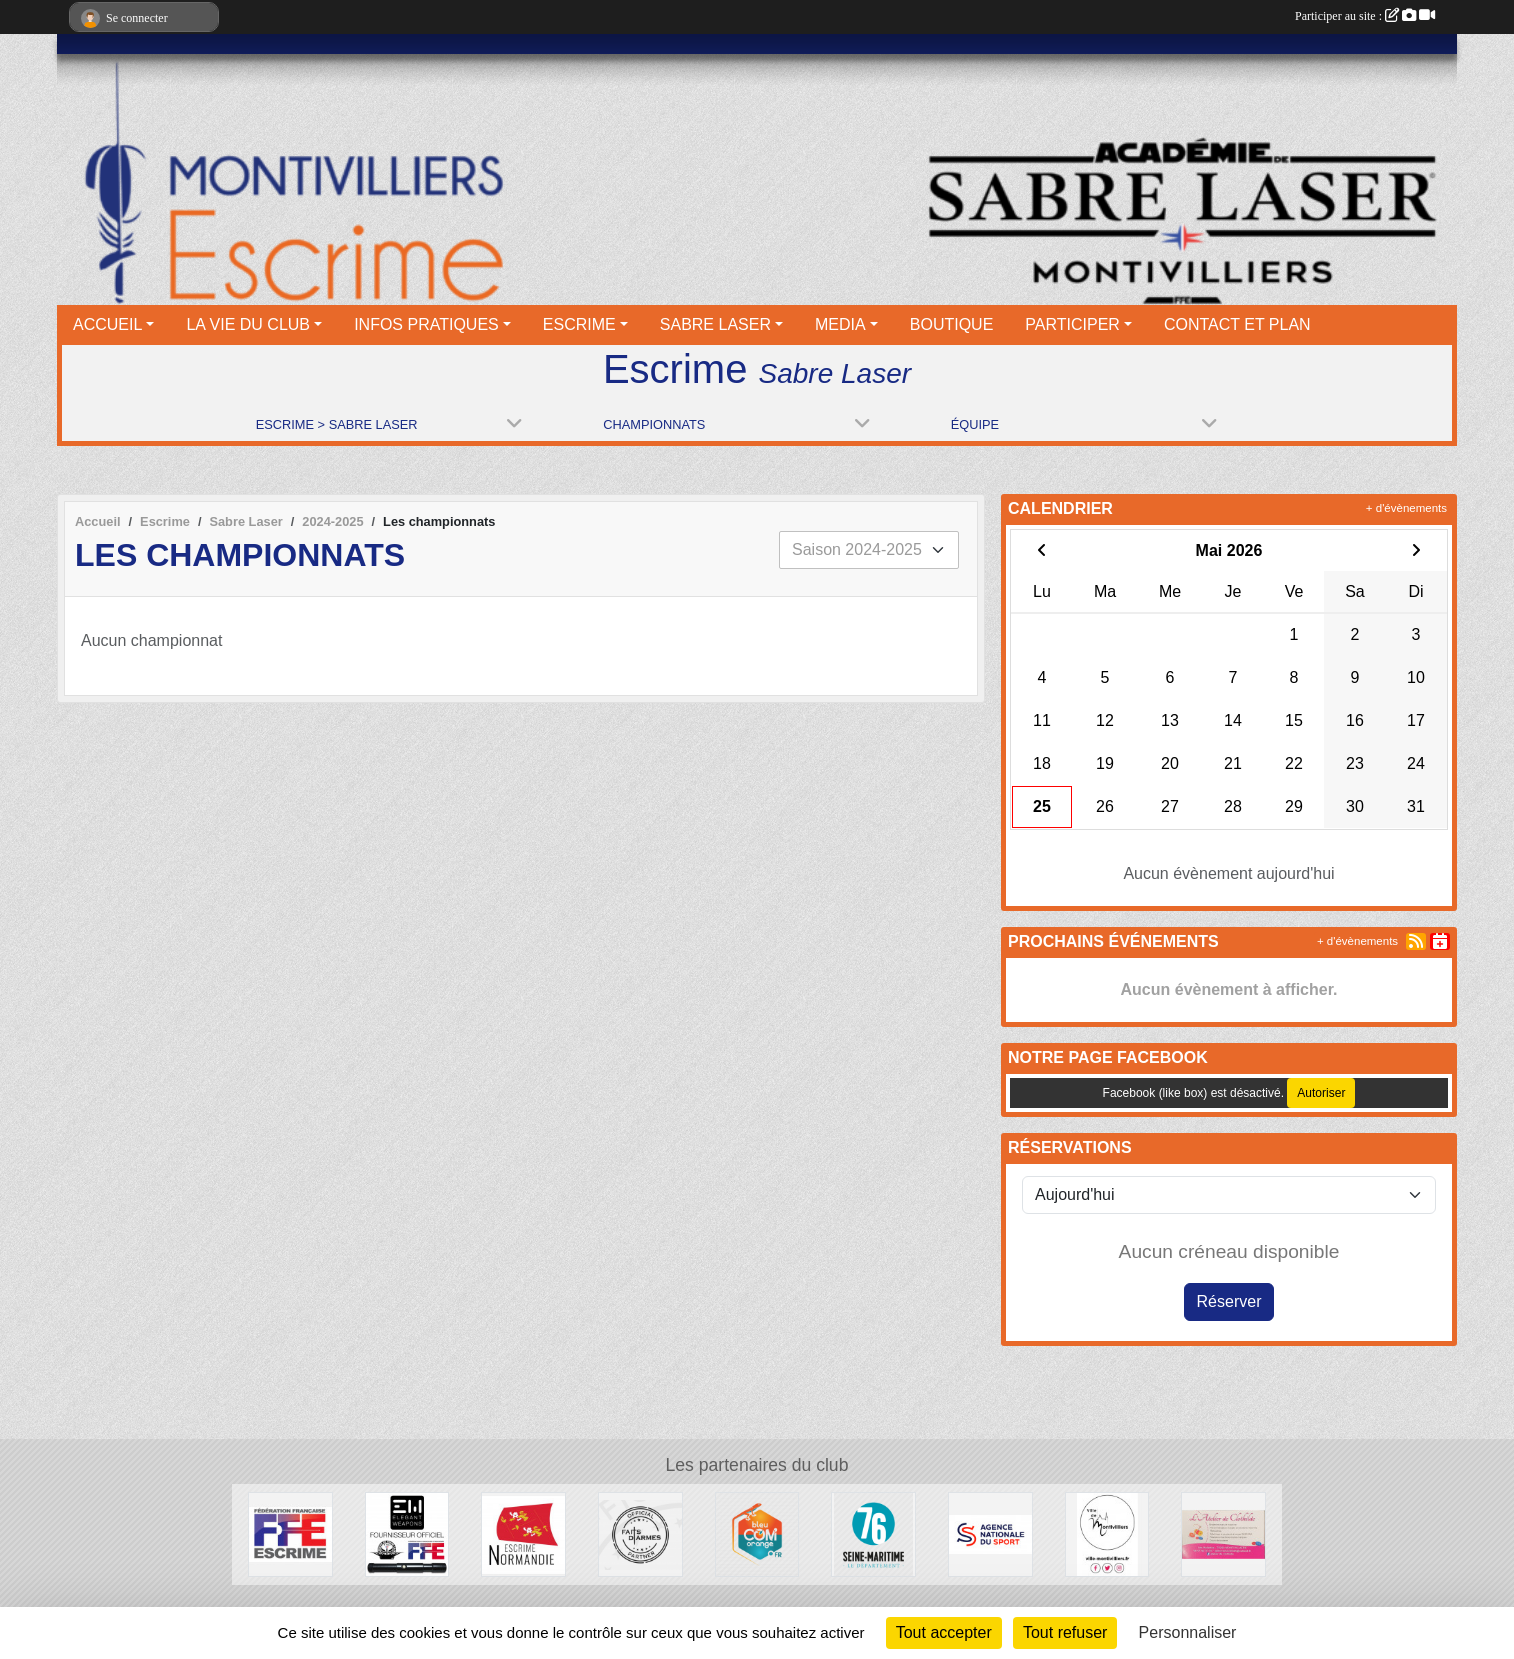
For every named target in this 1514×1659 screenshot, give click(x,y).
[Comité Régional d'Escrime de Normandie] (523, 1533)
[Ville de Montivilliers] (1107, 1533)
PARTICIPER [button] (1072, 324)
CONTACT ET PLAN (1237, 324)
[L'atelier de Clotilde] (1223, 1533)
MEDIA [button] (840, 324)
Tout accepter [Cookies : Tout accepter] (944, 1632)
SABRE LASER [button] (715, 324)
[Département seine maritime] (873, 1533)
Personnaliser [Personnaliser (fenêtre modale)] (1188, 1632)
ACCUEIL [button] (107, 324)
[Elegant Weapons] (407, 1533)
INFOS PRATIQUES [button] (426, 324)
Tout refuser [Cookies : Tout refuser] (1065, 1632)
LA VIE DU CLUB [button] (248, 324)
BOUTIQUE (952, 324)
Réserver (1229, 1301)
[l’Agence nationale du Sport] (990, 1533)
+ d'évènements (1406, 508)
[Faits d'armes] (640, 1533)
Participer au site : (1365, 16)
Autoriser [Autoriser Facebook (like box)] (1321, 1093)
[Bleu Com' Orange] (757, 1533)
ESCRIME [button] (579, 324)
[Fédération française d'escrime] (290, 1533)
